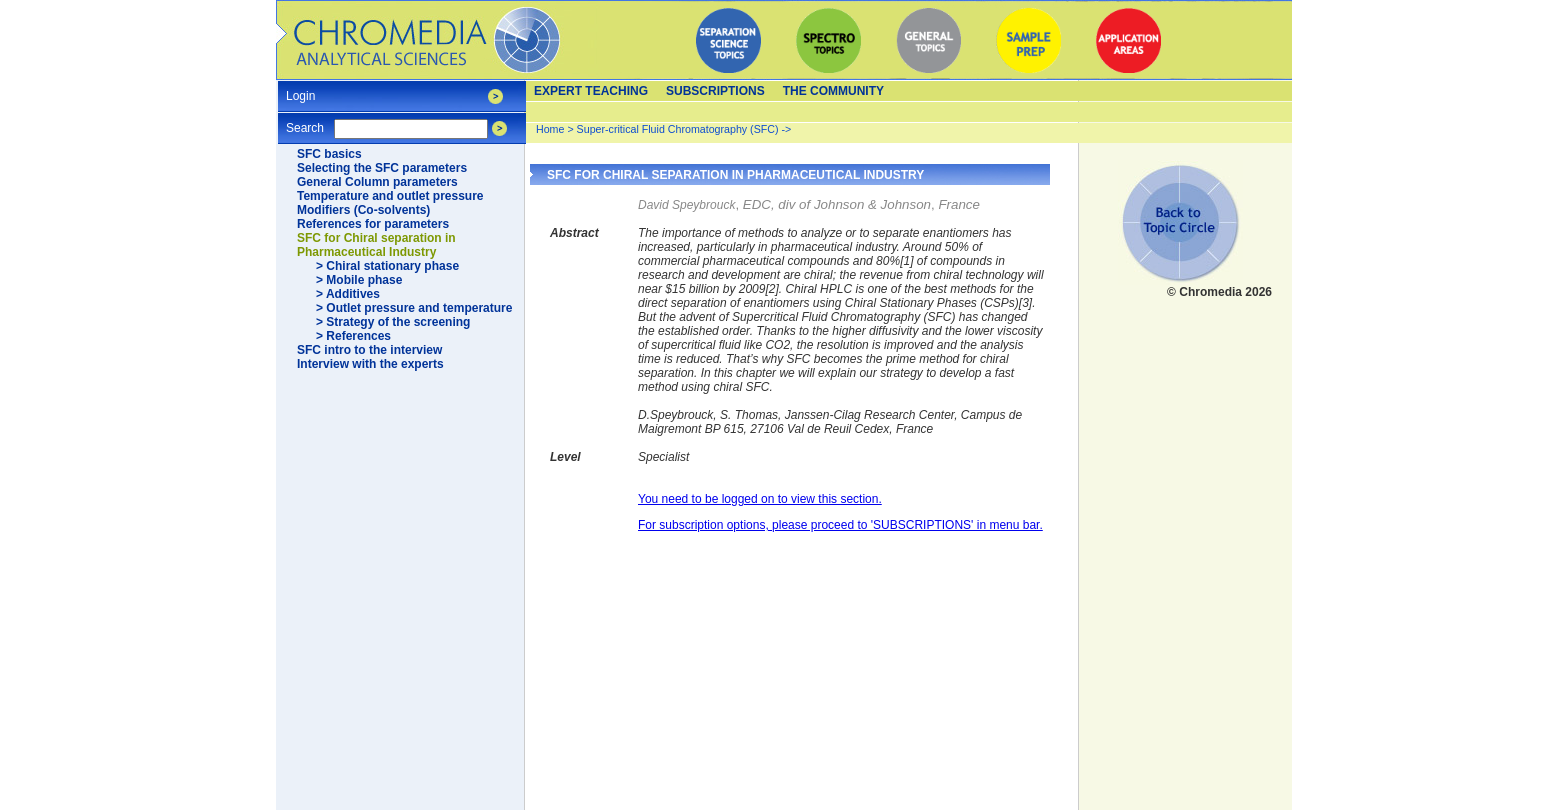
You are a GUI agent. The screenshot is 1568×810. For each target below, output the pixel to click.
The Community (833, 91)
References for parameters (373, 224)
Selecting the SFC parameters (382, 168)
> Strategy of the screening (393, 322)
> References (353, 336)
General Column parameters (377, 182)
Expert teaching (591, 91)
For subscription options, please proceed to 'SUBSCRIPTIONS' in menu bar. (840, 525)
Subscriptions (715, 91)
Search (305, 121)
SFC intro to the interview (369, 350)
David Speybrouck (686, 205)
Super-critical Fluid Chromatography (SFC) (678, 129)
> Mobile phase (359, 280)
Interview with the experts (370, 364)
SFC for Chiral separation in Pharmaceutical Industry (376, 245)
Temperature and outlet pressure (390, 196)
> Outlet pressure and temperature (414, 308)
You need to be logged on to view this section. (760, 499)
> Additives (348, 294)
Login (300, 89)
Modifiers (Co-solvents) (363, 210)
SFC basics (329, 154)
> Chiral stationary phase (387, 266)
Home (550, 129)
